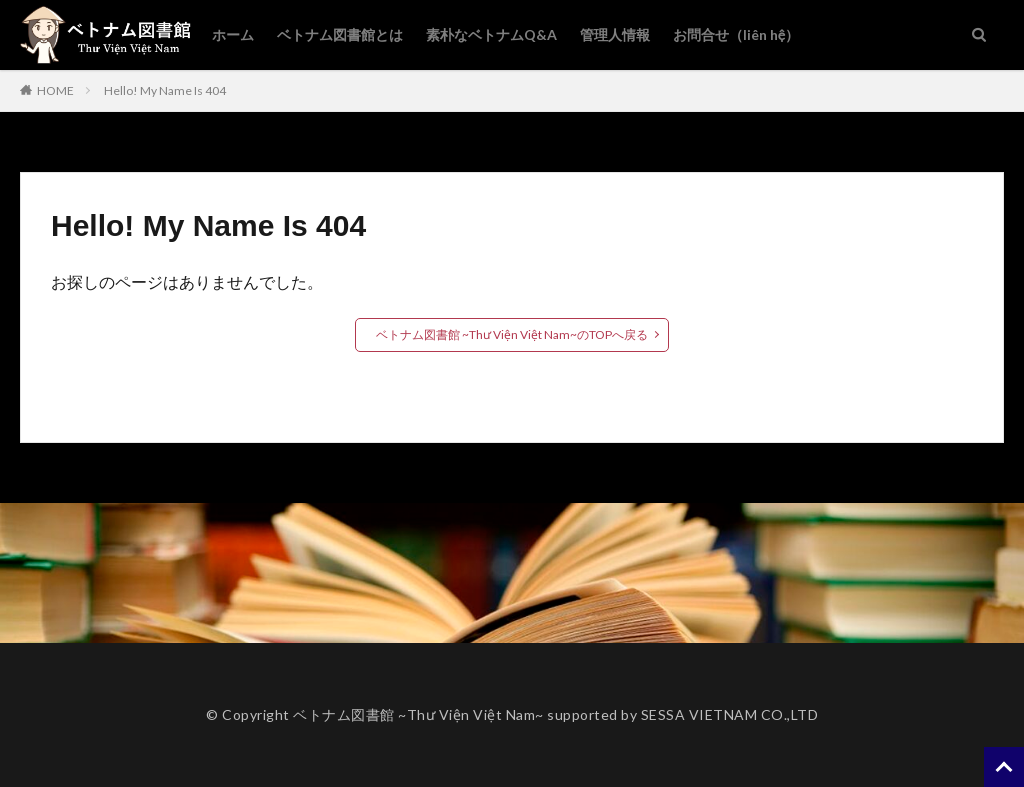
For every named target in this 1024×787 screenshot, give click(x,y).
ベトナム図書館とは (340, 34)
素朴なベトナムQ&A (491, 34)
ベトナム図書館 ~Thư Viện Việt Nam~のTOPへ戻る (512, 334)
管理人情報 (615, 34)
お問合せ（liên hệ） (736, 34)
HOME (55, 90)
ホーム (233, 34)
